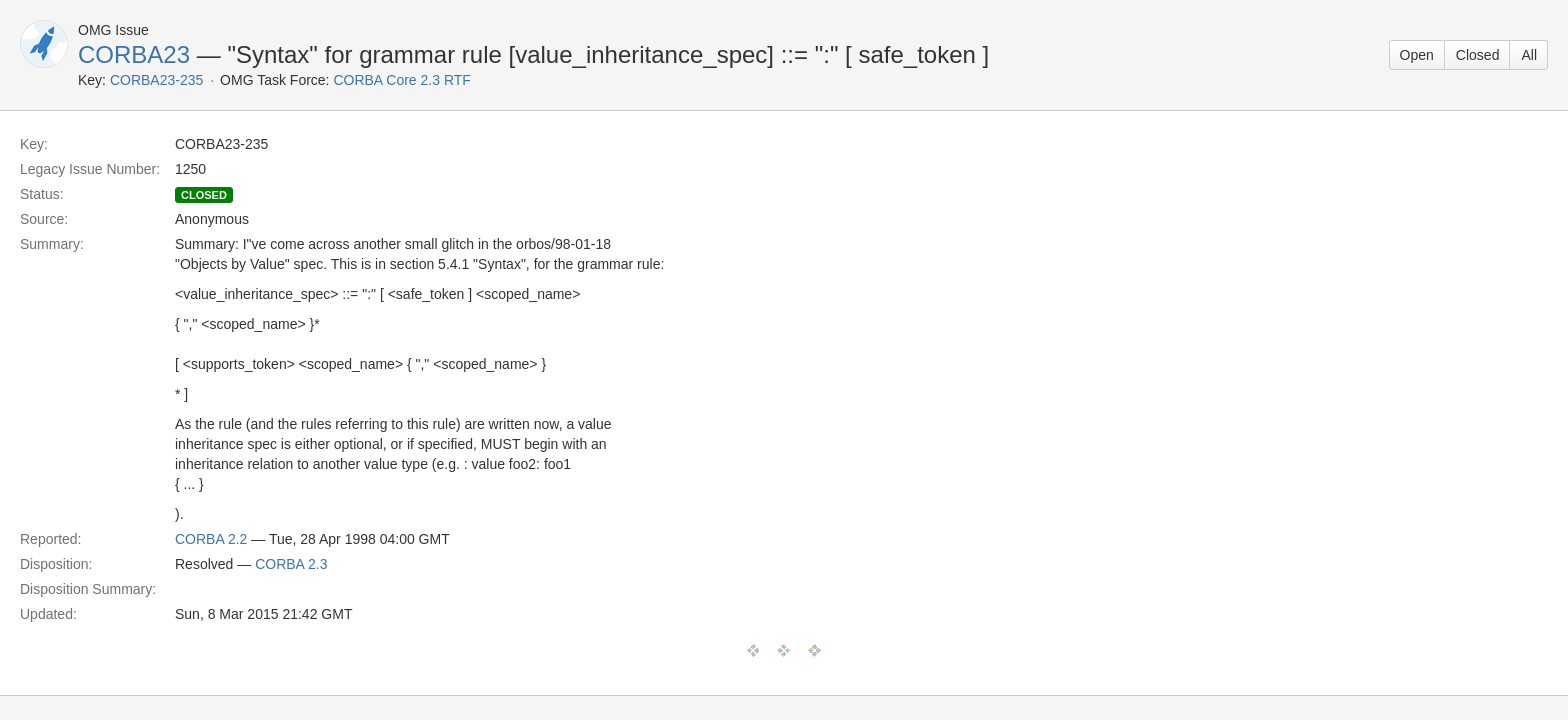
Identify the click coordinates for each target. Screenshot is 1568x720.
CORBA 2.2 (211, 539)
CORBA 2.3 (291, 564)
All (1529, 55)
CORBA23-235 (156, 80)
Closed (1478, 55)
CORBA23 (134, 54)
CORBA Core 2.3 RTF (401, 80)
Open (1417, 55)
